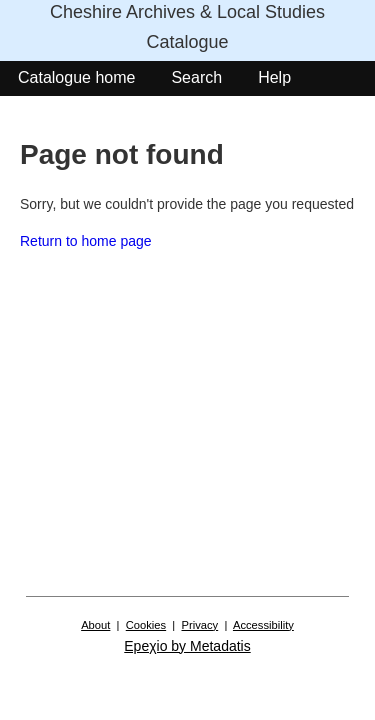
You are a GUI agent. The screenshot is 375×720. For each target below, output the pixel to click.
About (95, 625)
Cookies (146, 625)
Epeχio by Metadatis (187, 646)
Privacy (200, 625)
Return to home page (86, 241)
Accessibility (263, 625)
